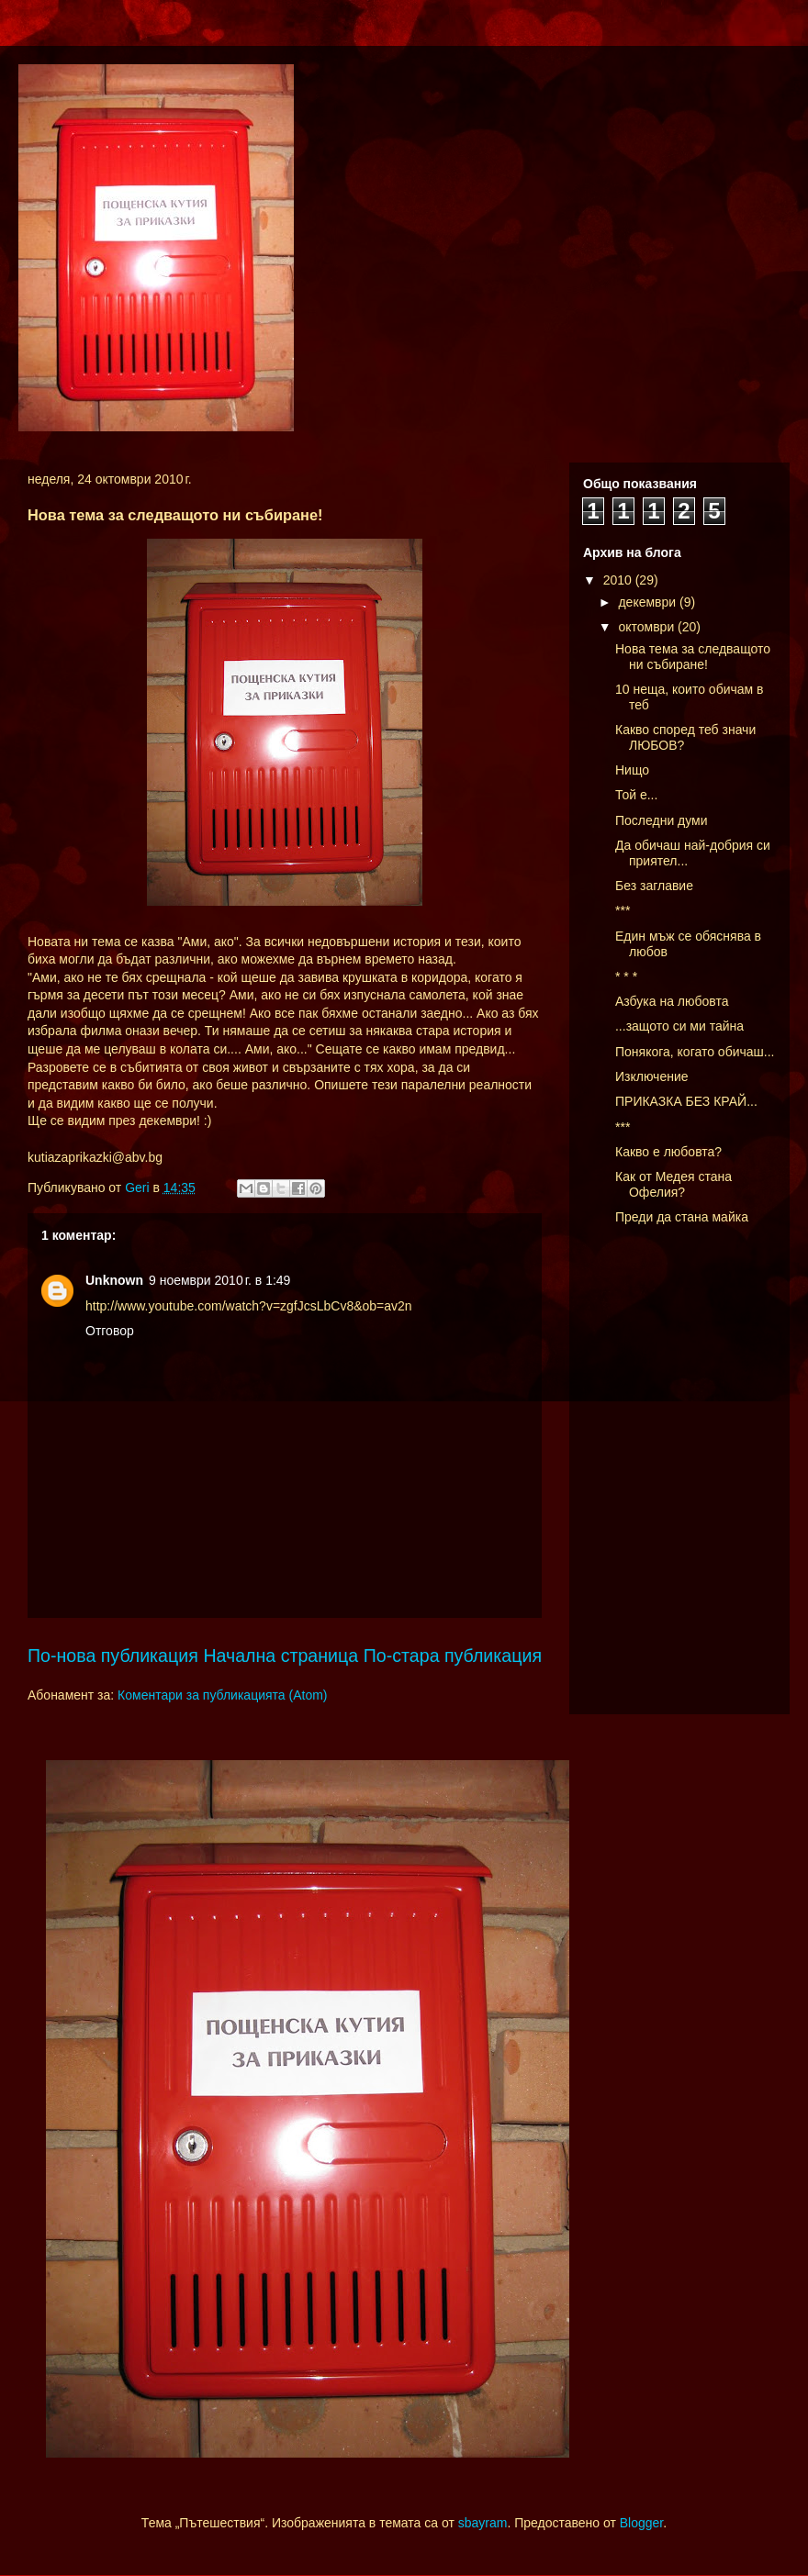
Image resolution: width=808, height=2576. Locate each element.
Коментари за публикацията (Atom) (222, 1695)
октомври (648, 626)
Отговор (109, 1330)
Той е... (636, 794)
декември (648, 602)
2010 (619, 580)
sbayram (483, 2522)
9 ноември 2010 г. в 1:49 (219, 1280)
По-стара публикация (453, 1655)
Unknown (114, 1280)
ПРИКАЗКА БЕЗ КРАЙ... (686, 1101)
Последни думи (661, 820)
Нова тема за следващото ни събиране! (692, 656)
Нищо (632, 770)
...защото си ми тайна (679, 1026)
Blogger (641, 2522)
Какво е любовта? (668, 1151)
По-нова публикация (113, 1655)
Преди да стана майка (681, 1217)
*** (622, 910)
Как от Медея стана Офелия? (673, 1184)
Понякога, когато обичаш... (694, 1051)
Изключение (652, 1076)
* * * (626, 976)
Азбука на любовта (671, 1001)
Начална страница (280, 1655)
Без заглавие (654, 885)
